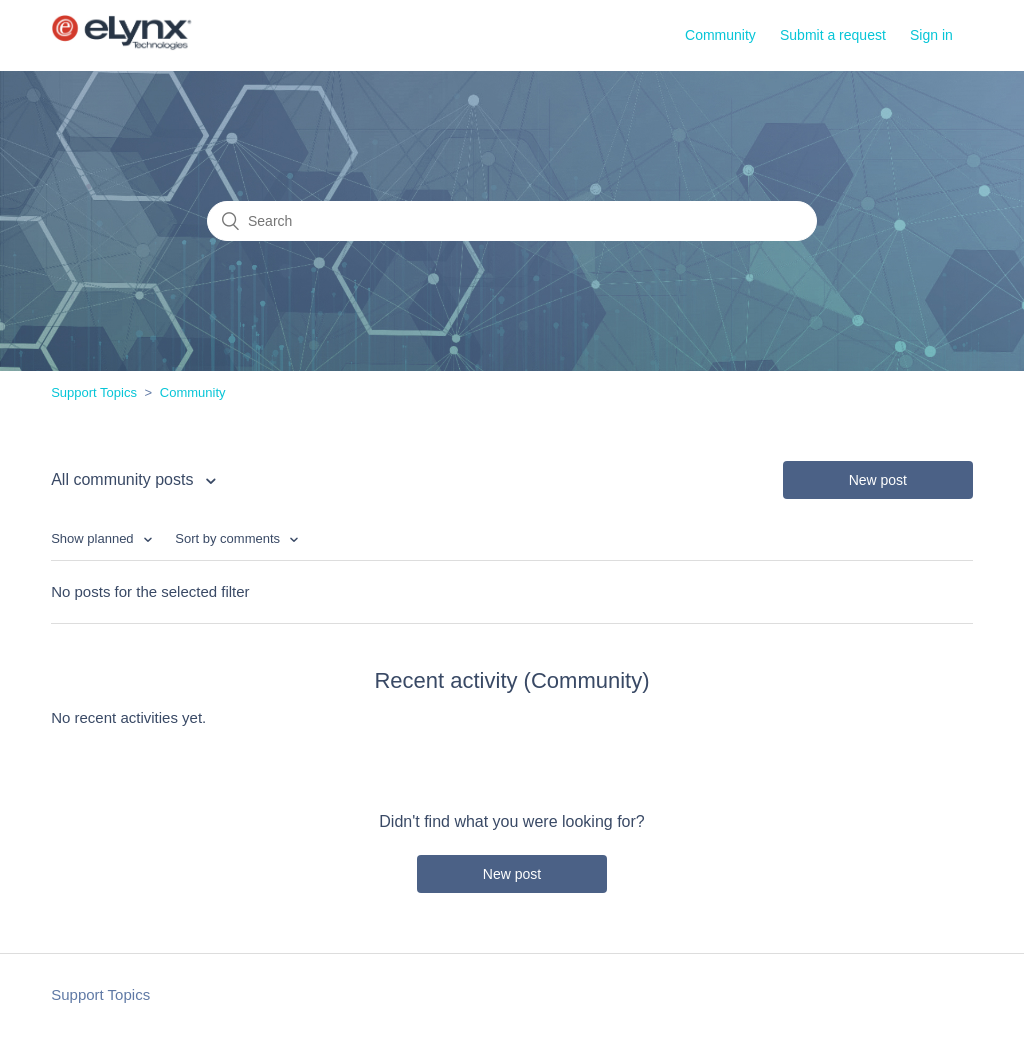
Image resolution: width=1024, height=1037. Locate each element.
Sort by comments (229, 538)
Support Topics (94, 392)
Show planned (94, 538)
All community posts (124, 479)
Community (720, 35)
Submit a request (833, 35)
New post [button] (878, 480)
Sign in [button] (931, 35)
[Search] (512, 221)
